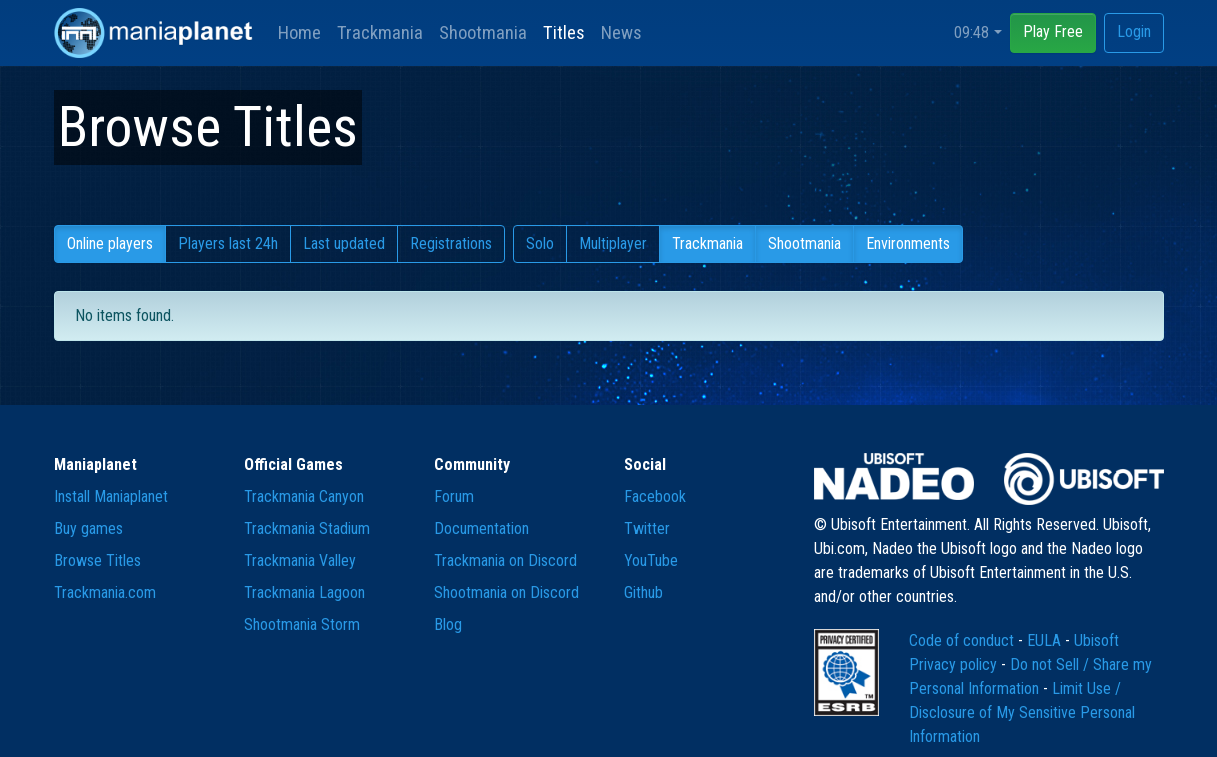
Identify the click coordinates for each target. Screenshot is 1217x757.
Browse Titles (97, 560)
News (621, 32)
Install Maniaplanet (111, 496)
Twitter (647, 528)
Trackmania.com (105, 592)
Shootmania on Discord (506, 592)
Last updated (344, 243)
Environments (908, 243)
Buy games (88, 528)
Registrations (451, 243)
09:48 (971, 32)
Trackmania (380, 32)
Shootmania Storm (302, 624)
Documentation (481, 528)
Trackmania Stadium (307, 528)
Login (1134, 31)
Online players (110, 243)
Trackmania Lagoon (304, 592)
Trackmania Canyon (304, 496)
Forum (454, 496)
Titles (564, 32)
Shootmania (483, 32)
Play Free (1053, 31)
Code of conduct (963, 640)
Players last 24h (228, 243)
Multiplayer (613, 243)
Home (299, 32)
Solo (540, 243)
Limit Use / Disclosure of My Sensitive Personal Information (1022, 712)
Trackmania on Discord (505, 560)
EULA (1046, 640)
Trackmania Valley (300, 560)
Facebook (655, 496)
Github (643, 592)
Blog (448, 624)
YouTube (651, 560)
